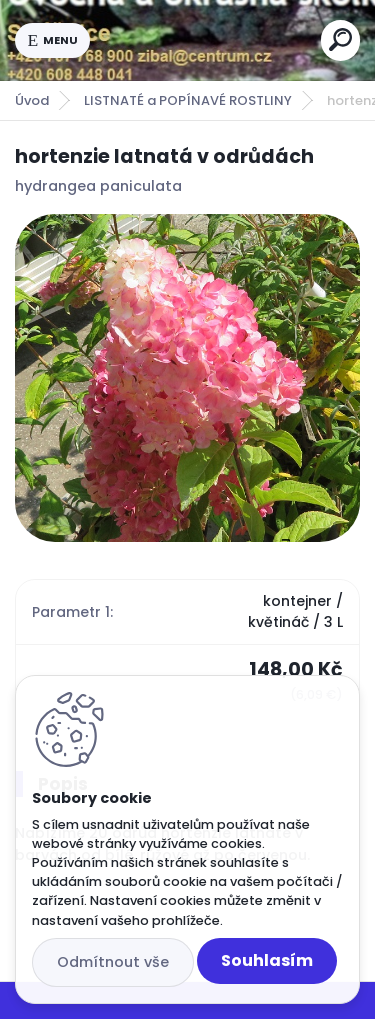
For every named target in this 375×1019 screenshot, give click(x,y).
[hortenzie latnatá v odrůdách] (187, 378)
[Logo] (206, 40)
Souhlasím (267, 960)
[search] (340, 39)
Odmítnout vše (113, 962)
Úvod (32, 100)
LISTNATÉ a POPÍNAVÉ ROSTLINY (188, 100)
